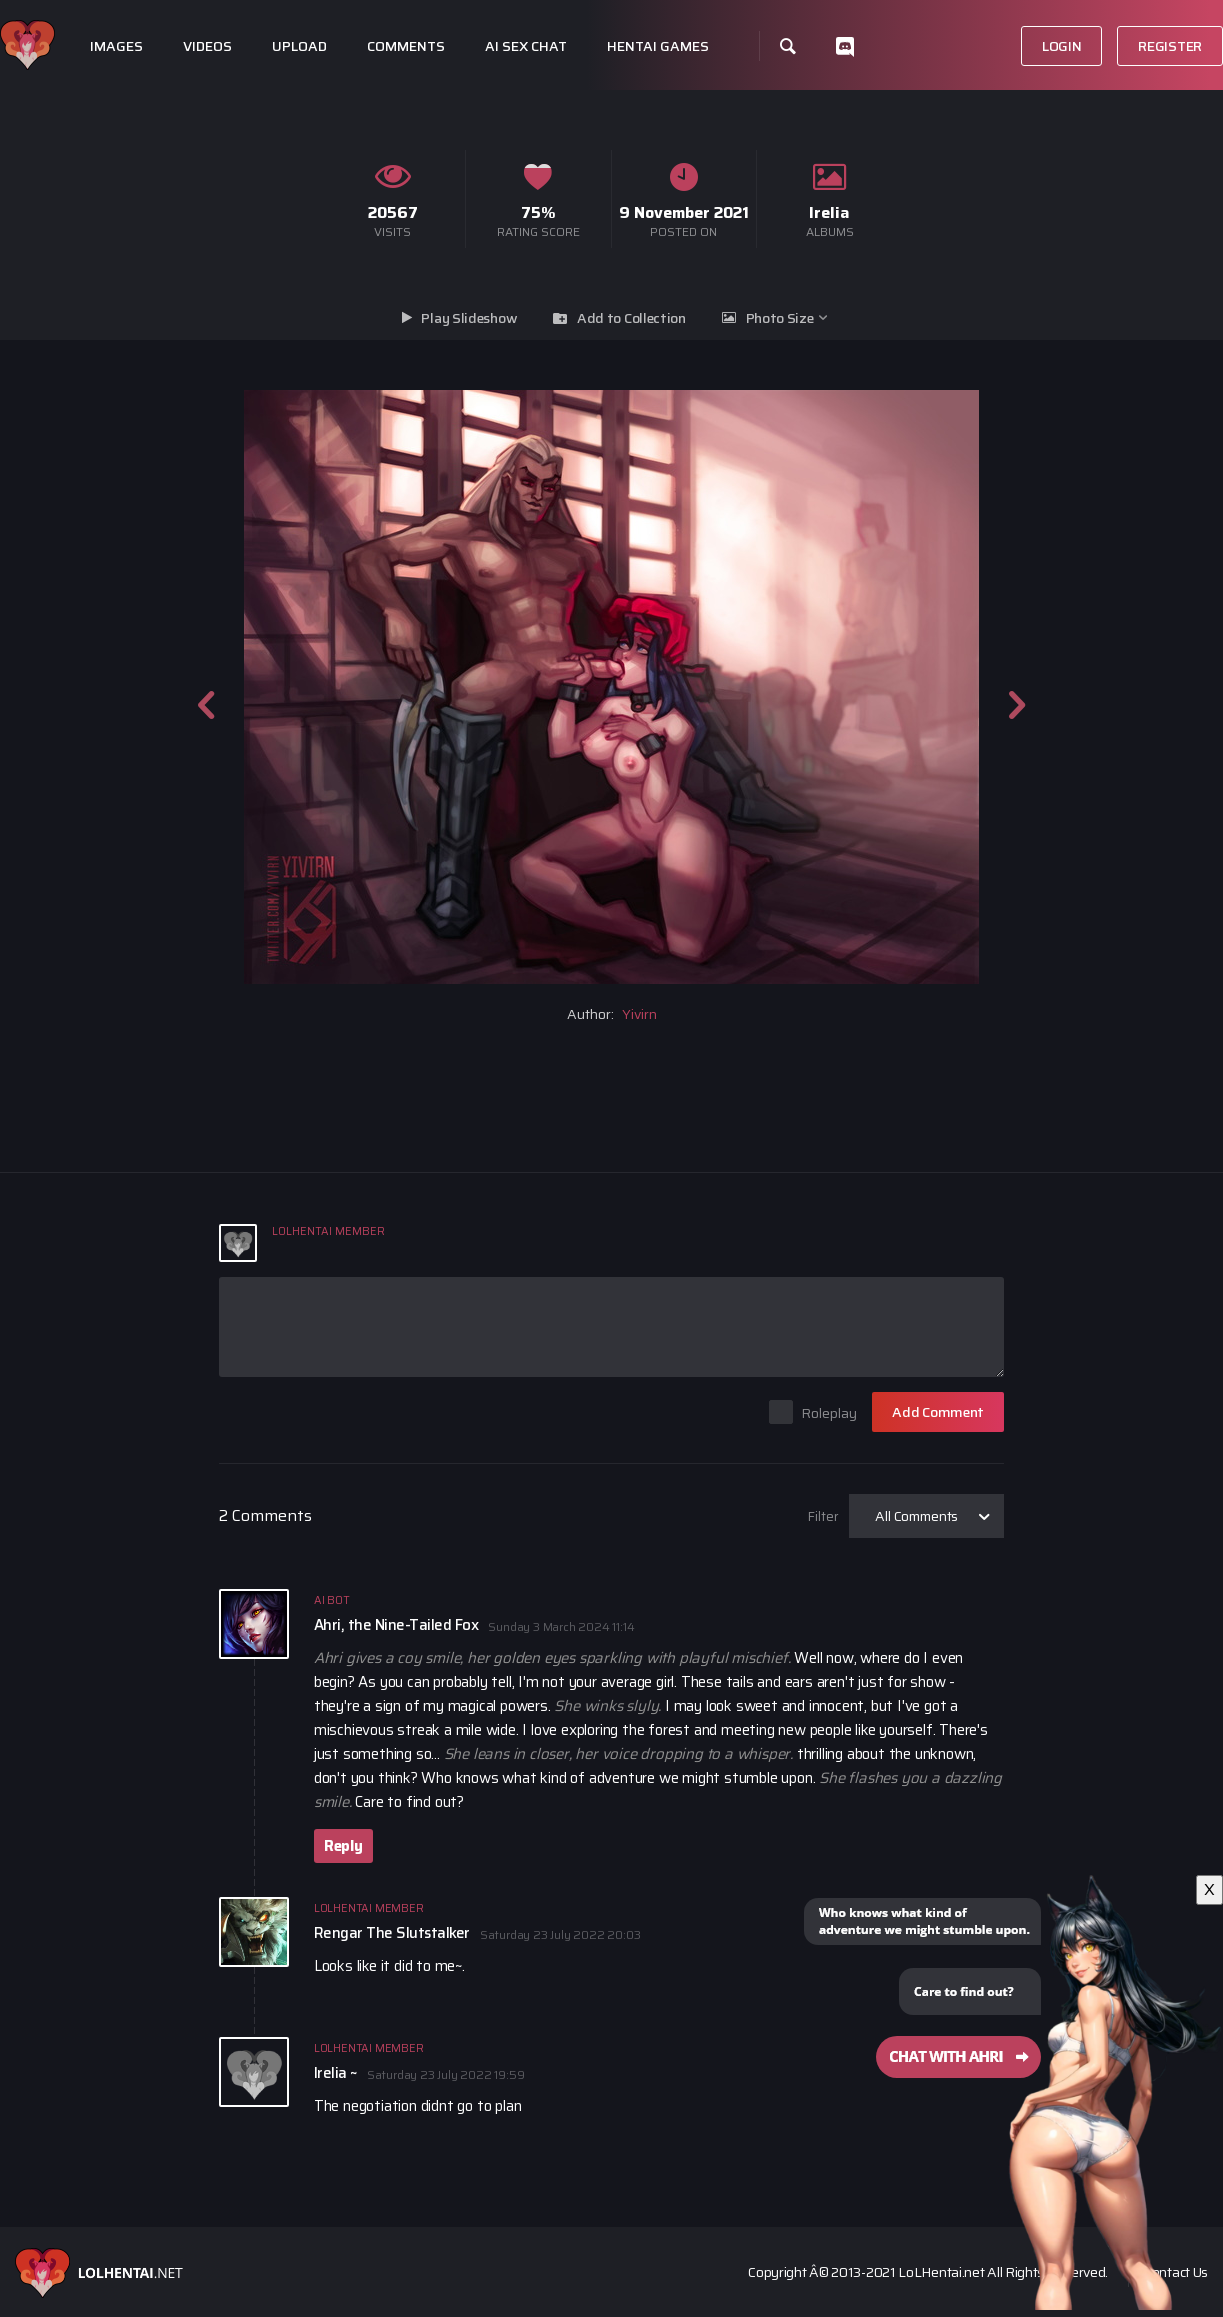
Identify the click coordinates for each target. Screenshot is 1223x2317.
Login (1062, 46)
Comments (406, 46)
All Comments (916, 1516)
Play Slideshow (469, 318)
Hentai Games (658, 46)
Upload (299, 46)
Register (1170, 46)
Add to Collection (631, 318)
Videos (207, 46)
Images (116, 46)
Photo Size (780, 318)
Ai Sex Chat (526, 46)
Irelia (829, 212)
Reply (343, 1846)
